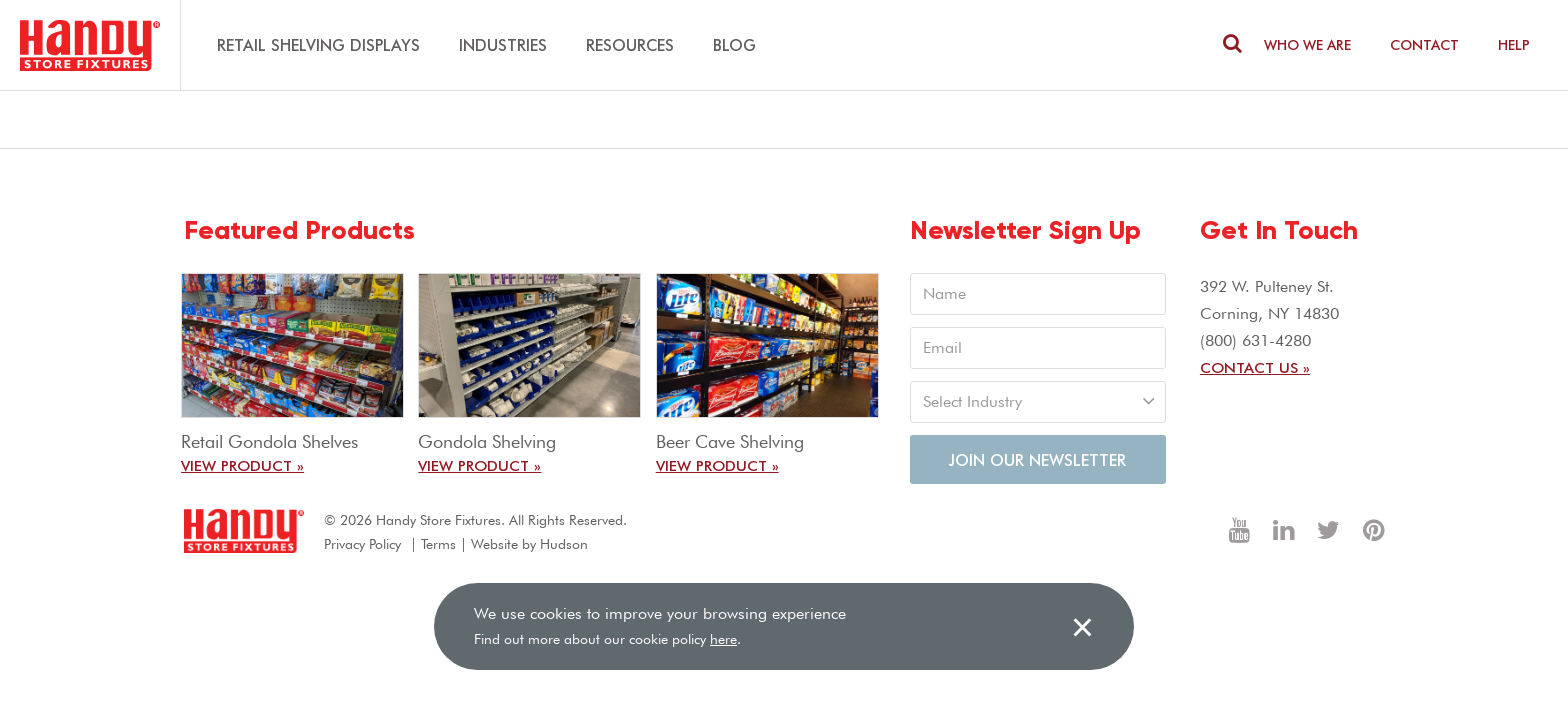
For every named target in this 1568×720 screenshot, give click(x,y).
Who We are (1307, 44)
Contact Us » (1255, 367)
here (723, 639)
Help (1514, 44)
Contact (1424, 44)
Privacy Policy (362, 544)
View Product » (242, 465)
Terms (438, 544)
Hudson (564, 544)
